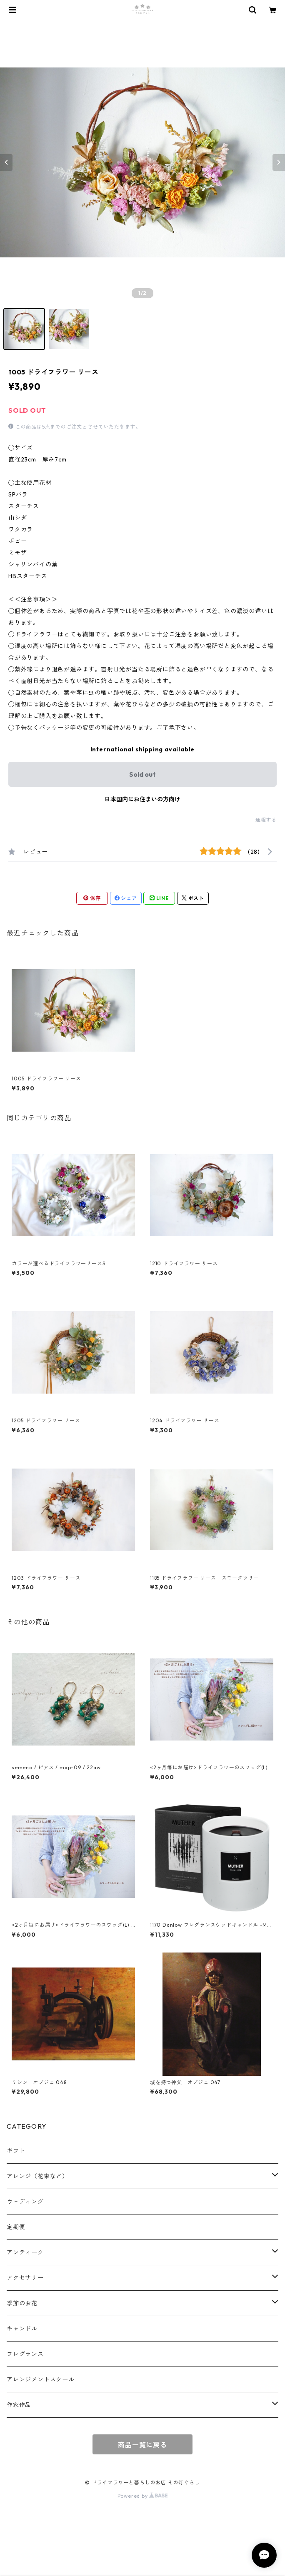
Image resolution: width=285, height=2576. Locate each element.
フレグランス (25, 2354)
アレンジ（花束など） (37, 2176)
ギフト (16, 2151)
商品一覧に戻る (142, 2445)
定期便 (16, 2227)
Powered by (143, 2496)
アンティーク (25, 2252)
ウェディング (25, 2201)
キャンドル (22, 2328)
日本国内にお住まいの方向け (142, 799)
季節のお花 (22, 2303)
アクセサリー (25, 2278)
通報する (266, 820)
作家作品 (19, 2405)
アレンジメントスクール (41, 2379)
